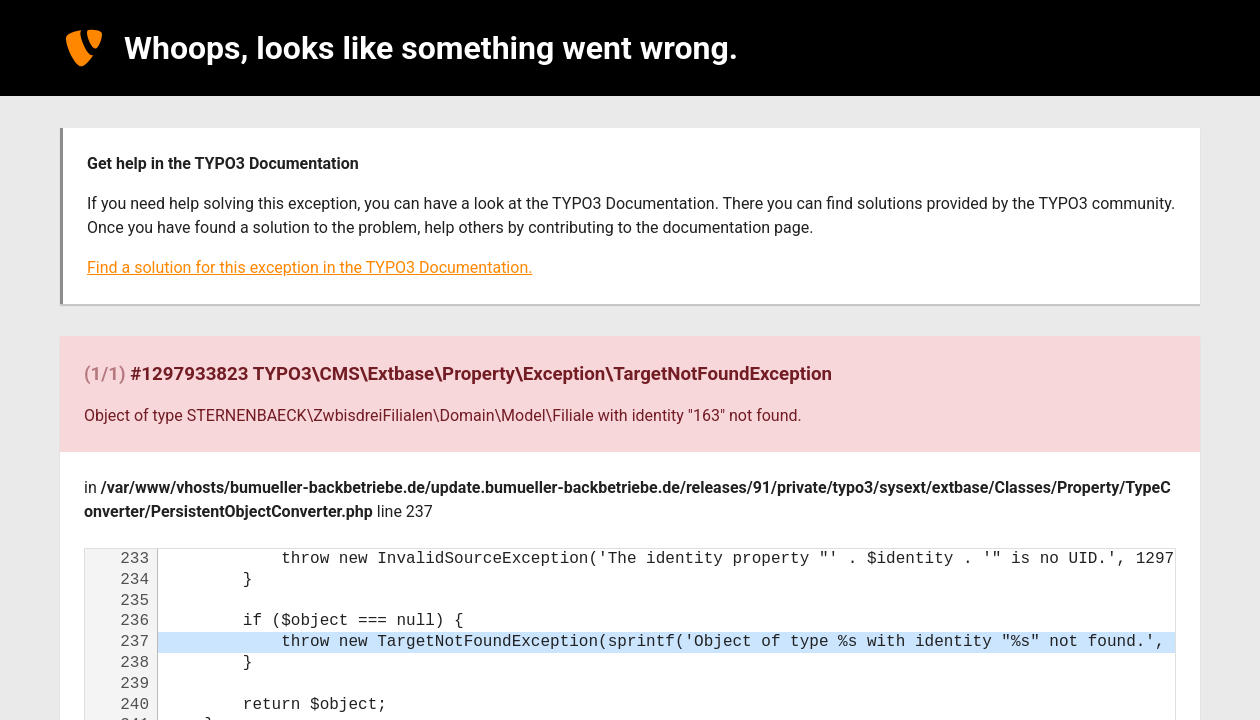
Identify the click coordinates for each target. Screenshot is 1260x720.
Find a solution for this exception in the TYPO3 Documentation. (309, 267)
